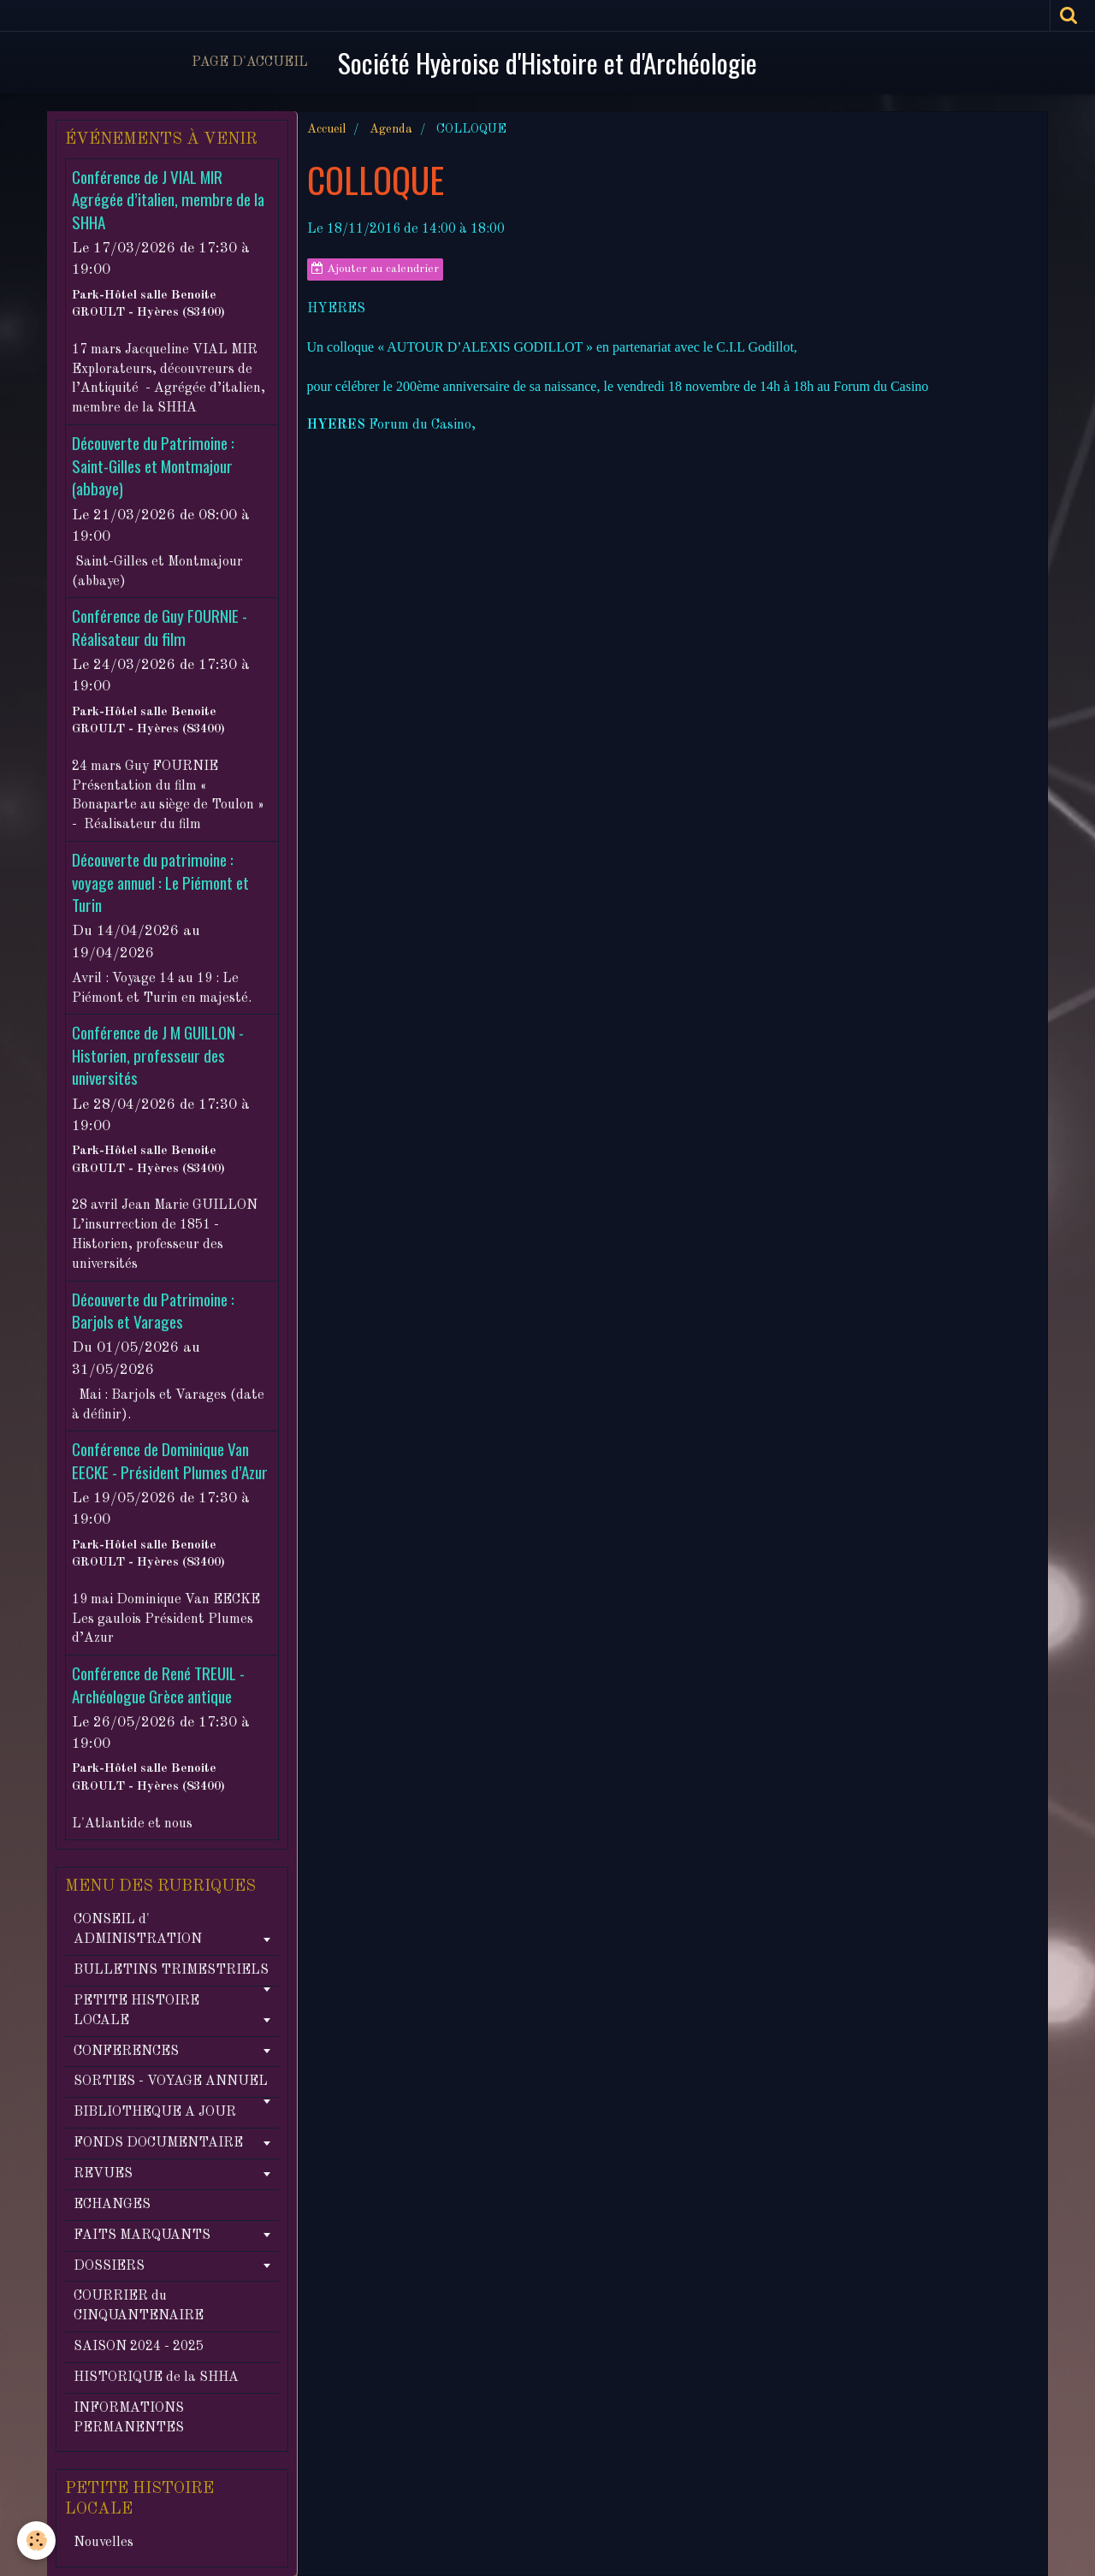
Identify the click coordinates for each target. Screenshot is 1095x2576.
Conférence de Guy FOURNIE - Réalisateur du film (159, 627)
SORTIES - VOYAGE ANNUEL (171, 2081)
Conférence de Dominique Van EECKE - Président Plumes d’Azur (170, 1460)
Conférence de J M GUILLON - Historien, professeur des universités (158, 1056)
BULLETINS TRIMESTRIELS (171, 1970)
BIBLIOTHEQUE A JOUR (155, 2112)
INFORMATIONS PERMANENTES (129, 2418)
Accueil (326, 129)
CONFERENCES (126, 2051)
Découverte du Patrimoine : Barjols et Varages (153, 1310)
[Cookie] (36, 2540)
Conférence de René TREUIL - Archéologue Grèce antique (158, 1684)
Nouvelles (103, 2542)
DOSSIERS (109, 2266)
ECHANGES (112, 2205)
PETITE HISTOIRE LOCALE (136, 2011)
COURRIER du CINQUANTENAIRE (139, 2306)
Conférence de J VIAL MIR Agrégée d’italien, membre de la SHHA (168, 199)
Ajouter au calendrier (375, 269)
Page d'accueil (250, 62)
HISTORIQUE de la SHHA (156, 2377)
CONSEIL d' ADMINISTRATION (138, 1929)
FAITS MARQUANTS (142, 2235)
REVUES (103, 2174)
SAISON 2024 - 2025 (139, 2347)
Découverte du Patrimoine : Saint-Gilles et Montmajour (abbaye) (153, 466)
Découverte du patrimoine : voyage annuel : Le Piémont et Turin (160, 883)
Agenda (391, 129)
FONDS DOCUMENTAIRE (158, 2143)
